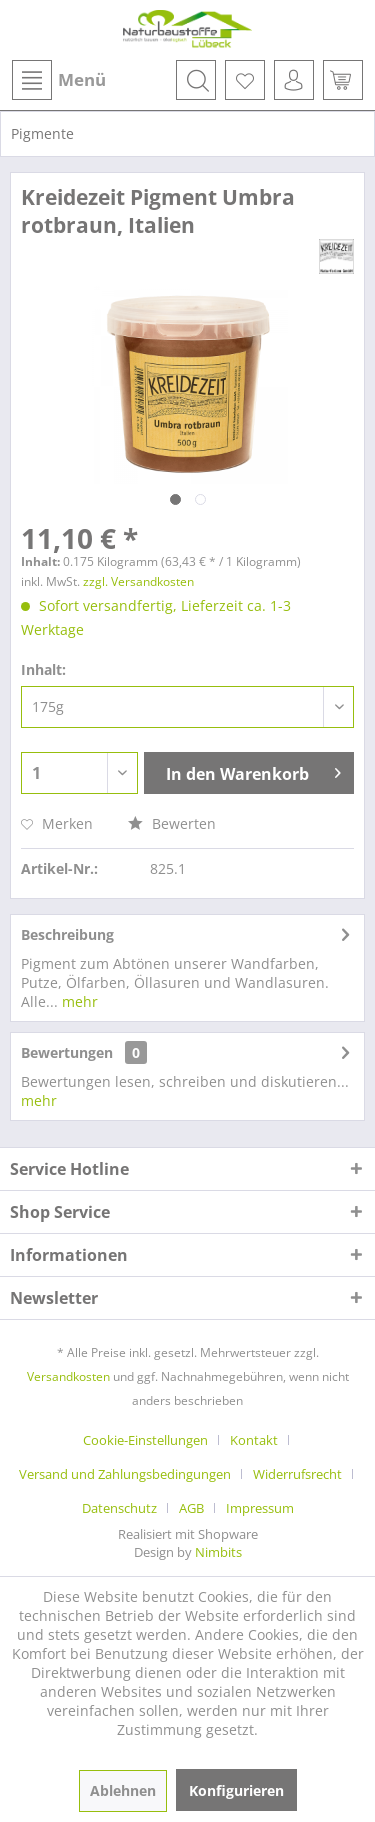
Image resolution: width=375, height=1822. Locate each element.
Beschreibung (67, 934)
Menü (59, 80)
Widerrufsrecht (297, 1474)
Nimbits (218, 1552)
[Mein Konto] (294, 80)
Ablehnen (123, 1790)
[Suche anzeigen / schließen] (196, 80)
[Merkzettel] (245, 80)
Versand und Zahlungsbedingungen (125, 1474)
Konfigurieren (236, 1790)
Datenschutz (119, 1508)
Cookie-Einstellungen (145, 1440)
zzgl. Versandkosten (138, 581)
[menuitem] (58, 80)
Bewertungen (67, 1052)
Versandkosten (68, 1376)
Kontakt (254, 1440)
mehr (78, 1001)
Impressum (260, 1508)
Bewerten (172, 823)
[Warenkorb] (343, 80)
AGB (191, 1508)
